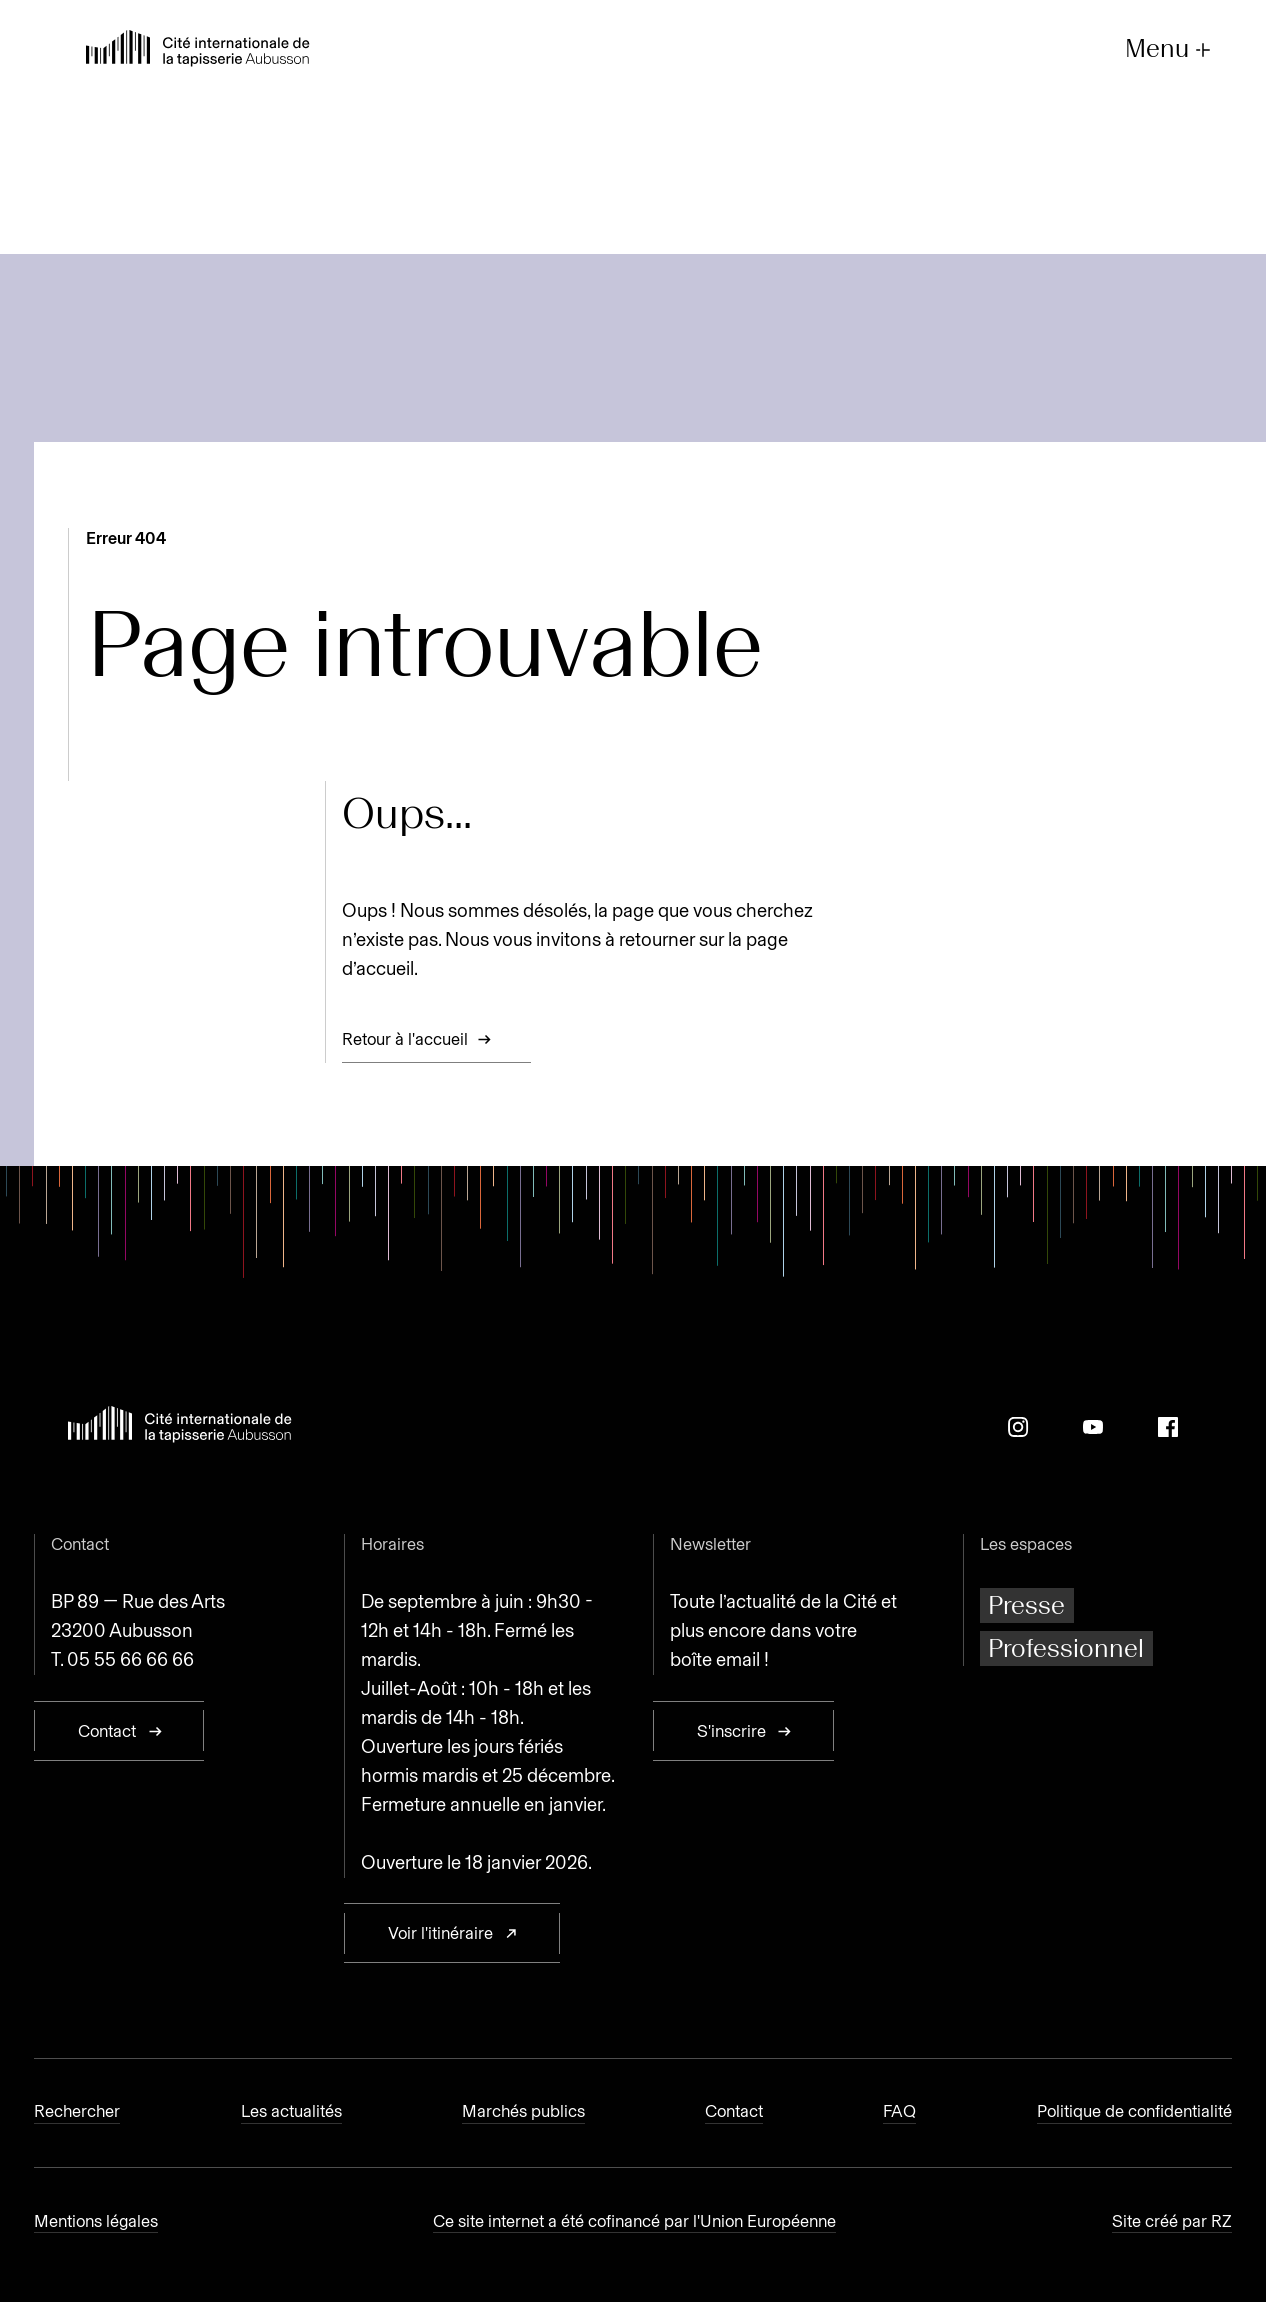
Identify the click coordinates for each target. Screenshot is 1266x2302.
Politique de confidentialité (1134, 2111)
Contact (734, 2111)
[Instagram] (1018, 1427)
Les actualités (291, 2111)
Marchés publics (523, 2111)
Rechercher (77, 2111)
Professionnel (1066, 1648)
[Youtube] (1093, 1427)
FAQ (899, 2111)
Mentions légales (96, 2221)
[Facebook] (1168, 1427)
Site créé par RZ (1172, 2221)
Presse (1026, 1605)
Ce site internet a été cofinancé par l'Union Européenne (634, 2221)
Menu (1170, 50)
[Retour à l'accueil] (198, 51)
